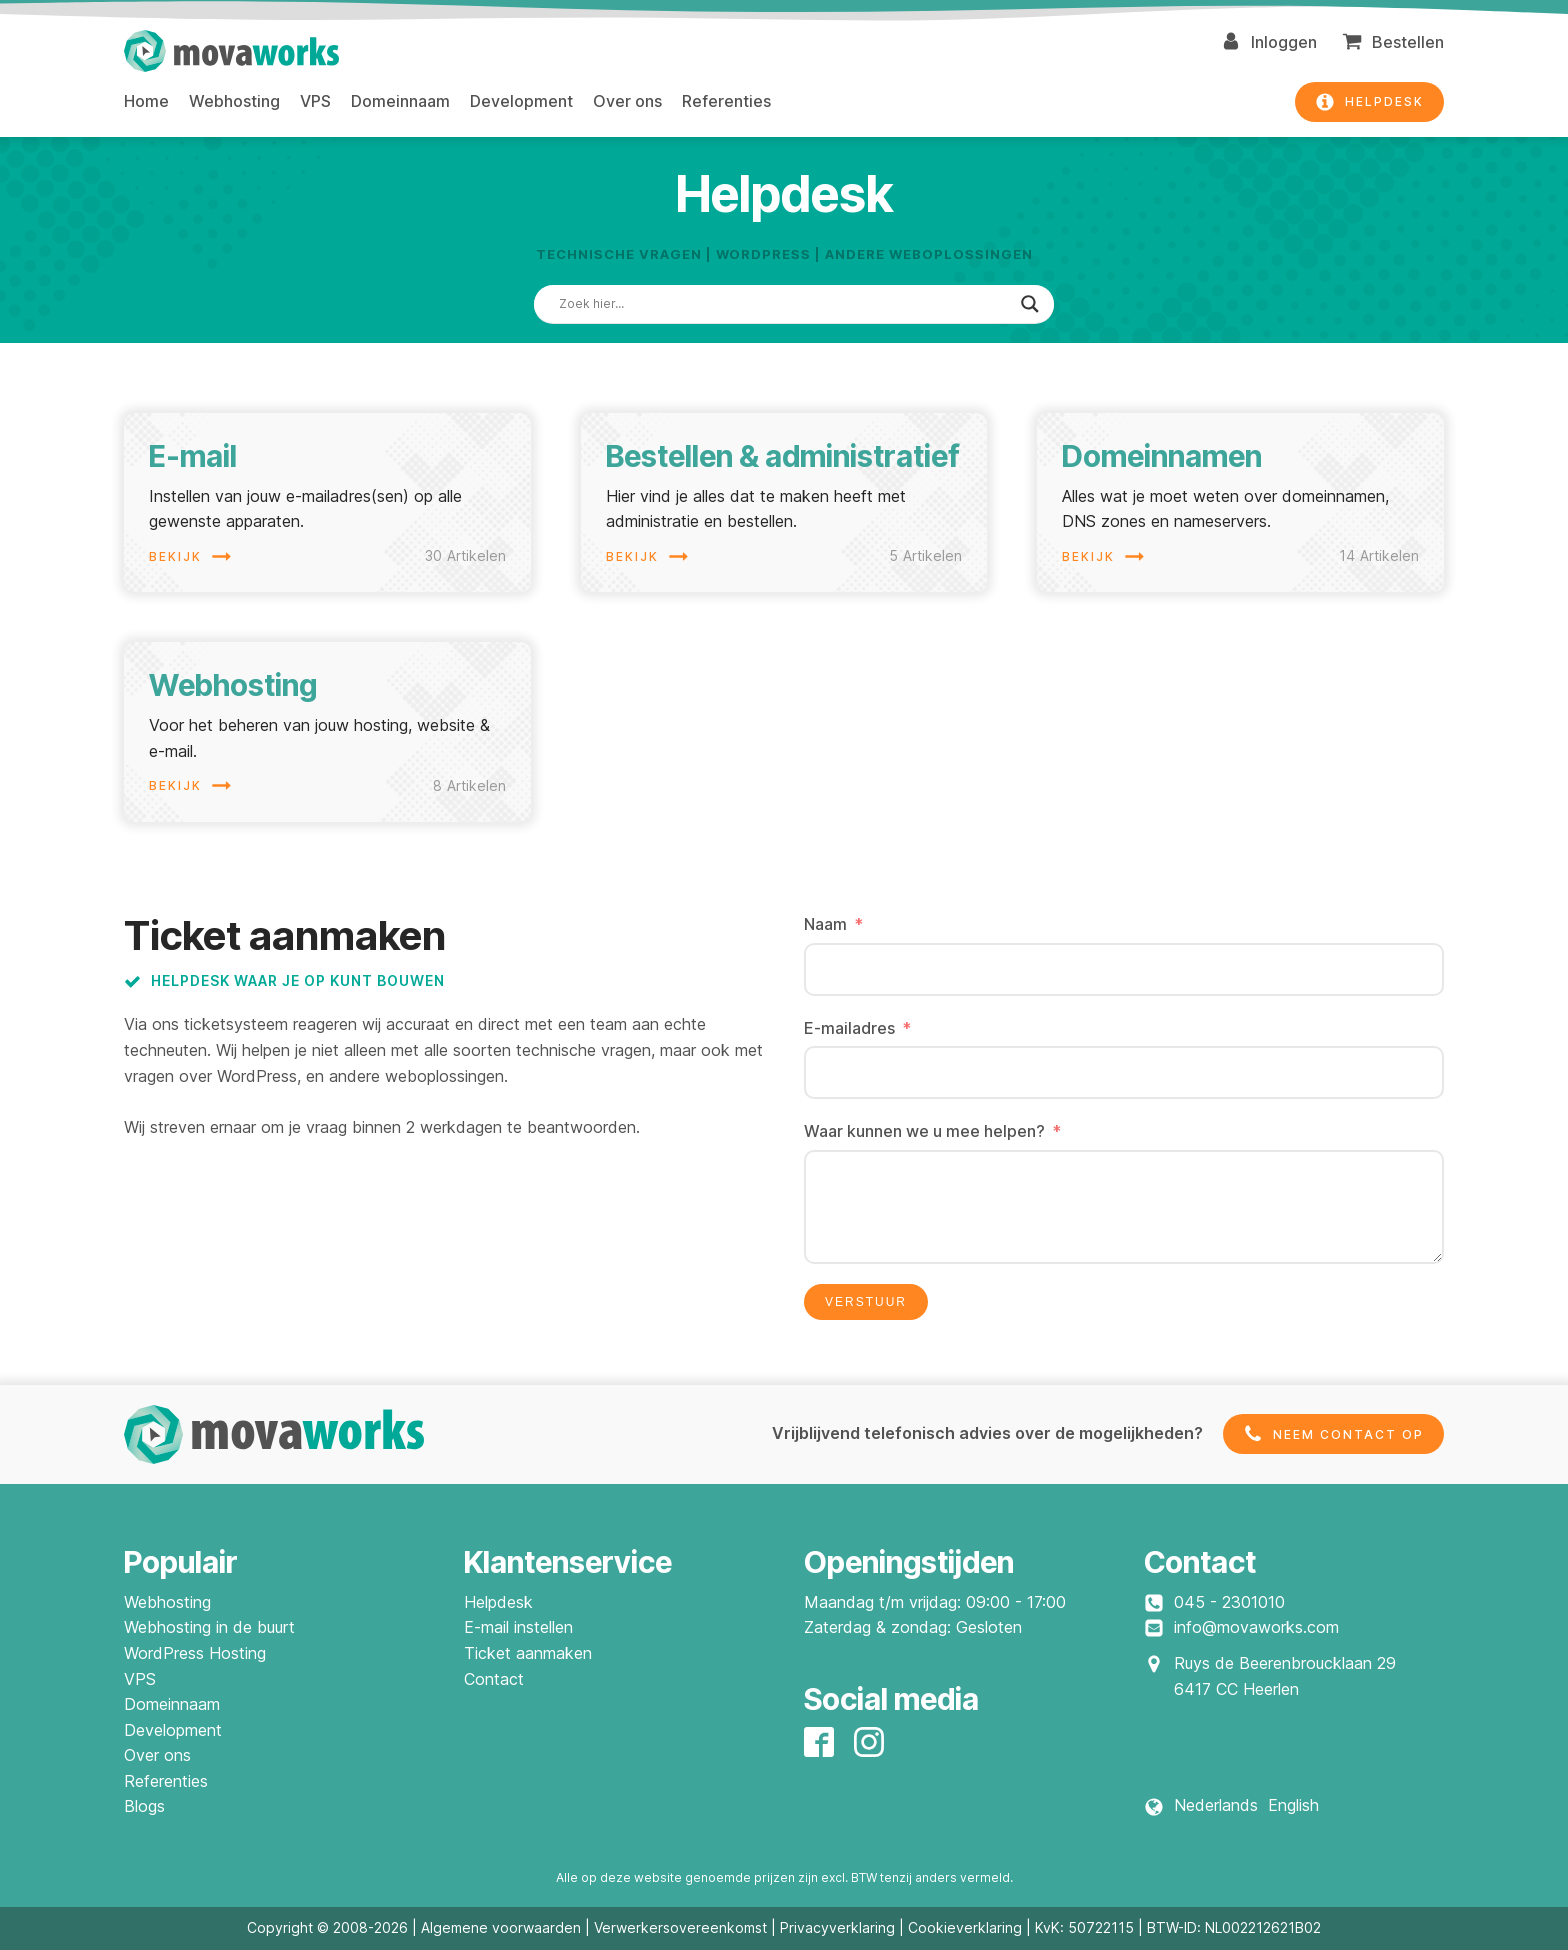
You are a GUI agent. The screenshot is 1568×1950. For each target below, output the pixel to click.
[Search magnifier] (1030, 304)
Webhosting (234, 101)
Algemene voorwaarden (501, 1927)
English (1293, 1805)
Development (521, 101)
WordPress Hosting (195, 1653)
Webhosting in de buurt (209, 1627)
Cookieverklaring (965, 1927)
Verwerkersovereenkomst (680, 1927)
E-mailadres (849, 1028)
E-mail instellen (518, 1627)
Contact (494, 1679)
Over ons (627, 101)
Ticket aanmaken (528, 1653)
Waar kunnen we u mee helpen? (924, 1131)
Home (146, 101)
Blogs (144, 1806)
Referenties (726, 101)
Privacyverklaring (837, 1927)
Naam (825, 924)
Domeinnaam (400, 101)
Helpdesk (498, 1602)
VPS (315, 101)
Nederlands (1216, 1805)
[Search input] (785, 304)
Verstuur (866, 1302)
